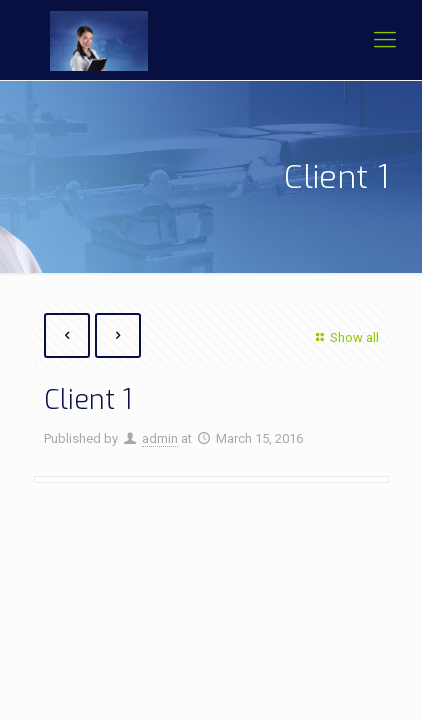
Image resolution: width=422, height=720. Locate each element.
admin (160, 438)
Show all (344, 337)
